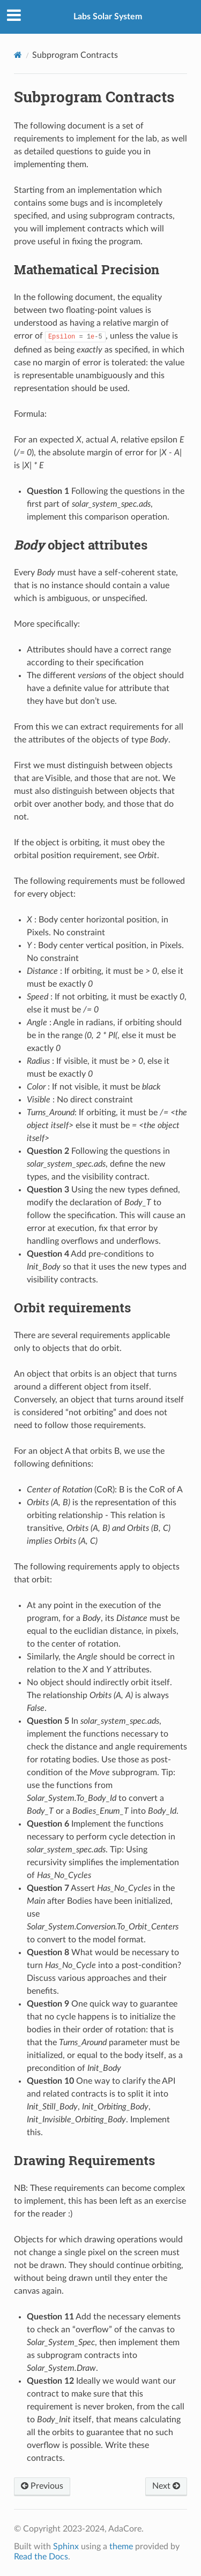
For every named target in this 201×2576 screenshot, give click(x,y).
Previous (42, 2486)
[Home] (18, 54)
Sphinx (66, 2546)
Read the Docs (41, 2556)
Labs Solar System (107, 16)
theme (121, 2546)
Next (166, 2486)
